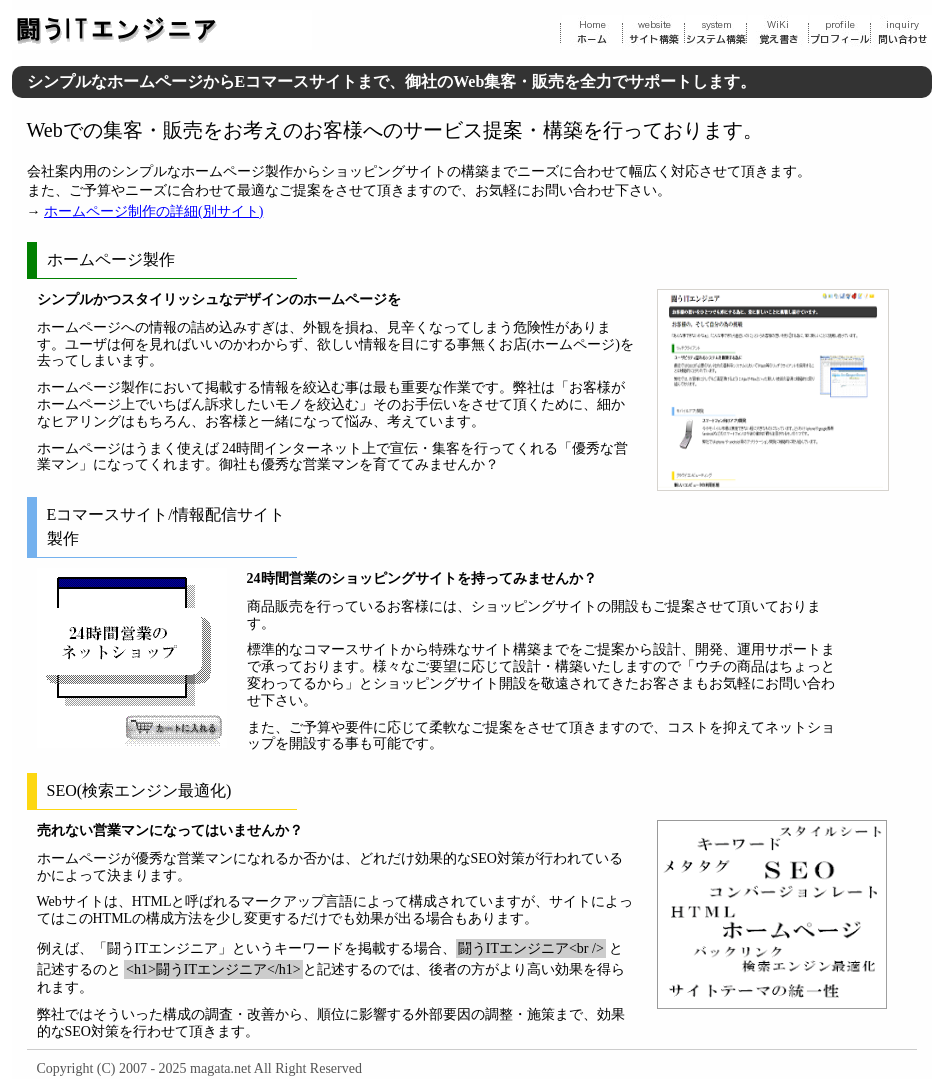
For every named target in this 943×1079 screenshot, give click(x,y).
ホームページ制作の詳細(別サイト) (153, 211)
